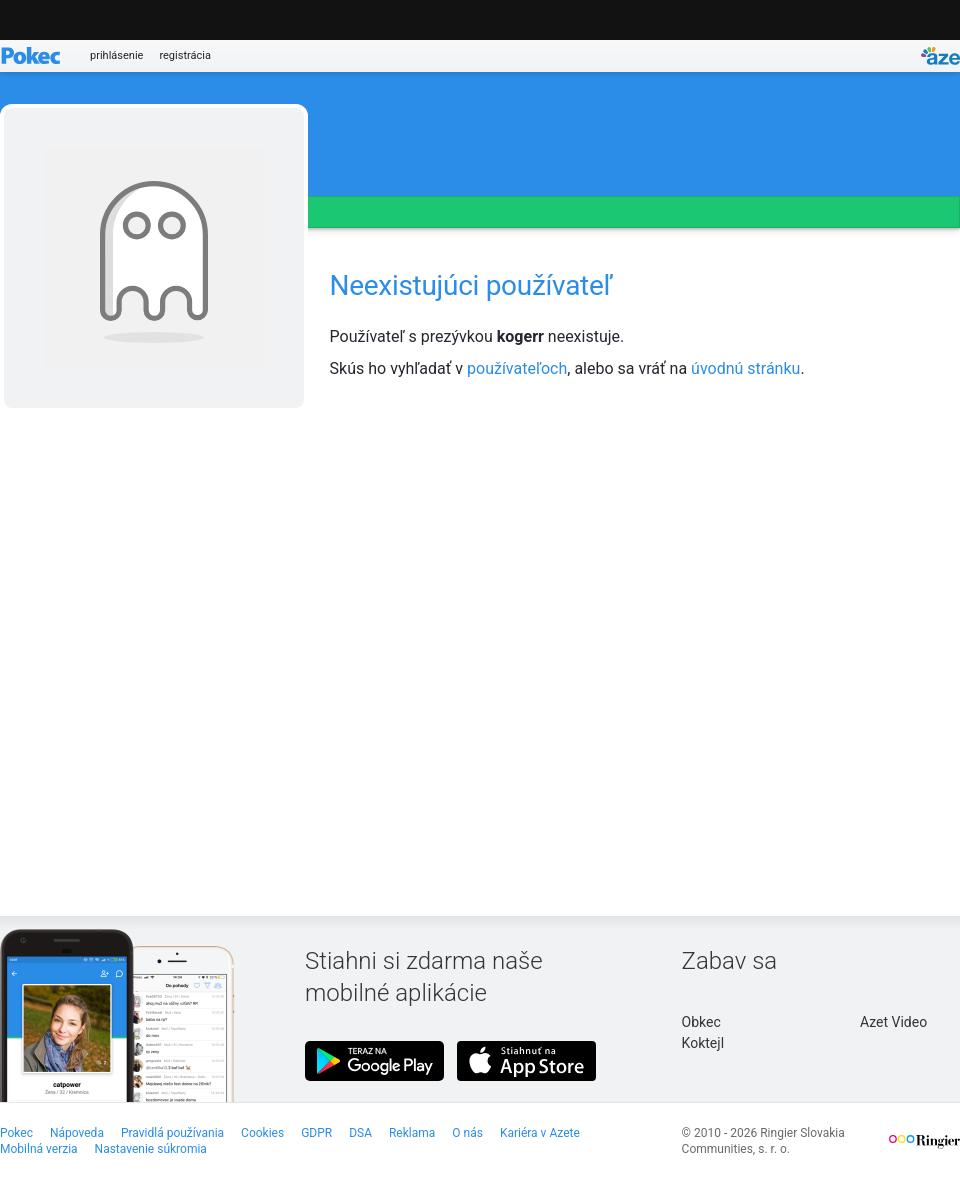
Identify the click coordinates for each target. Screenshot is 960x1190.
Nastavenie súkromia (151, 1149)
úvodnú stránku (745, 368)
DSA (360, 1133)
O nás (467, 1133)
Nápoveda (77, 1133)
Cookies (262, 1133)
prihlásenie (116, 55)
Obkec (701, 1022)
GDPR (316, 1133)
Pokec (16, 1133)
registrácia (185, 55)
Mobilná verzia (39, 1149)
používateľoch (517, 368)
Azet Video (893, 1022)
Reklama (412, 1133)
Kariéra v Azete (540, 1133)
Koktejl (703, 1043)
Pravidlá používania (172, 1133)
